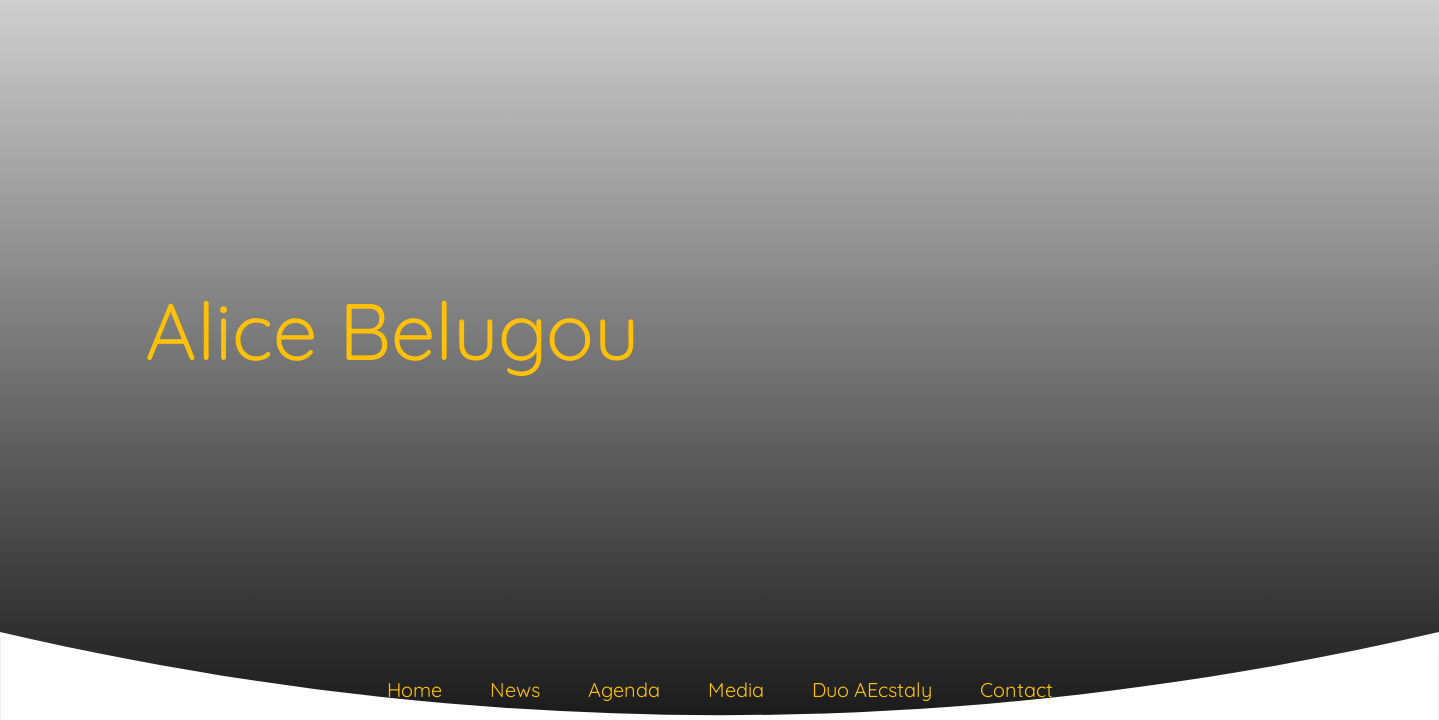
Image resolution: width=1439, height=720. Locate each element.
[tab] (414, 694)
